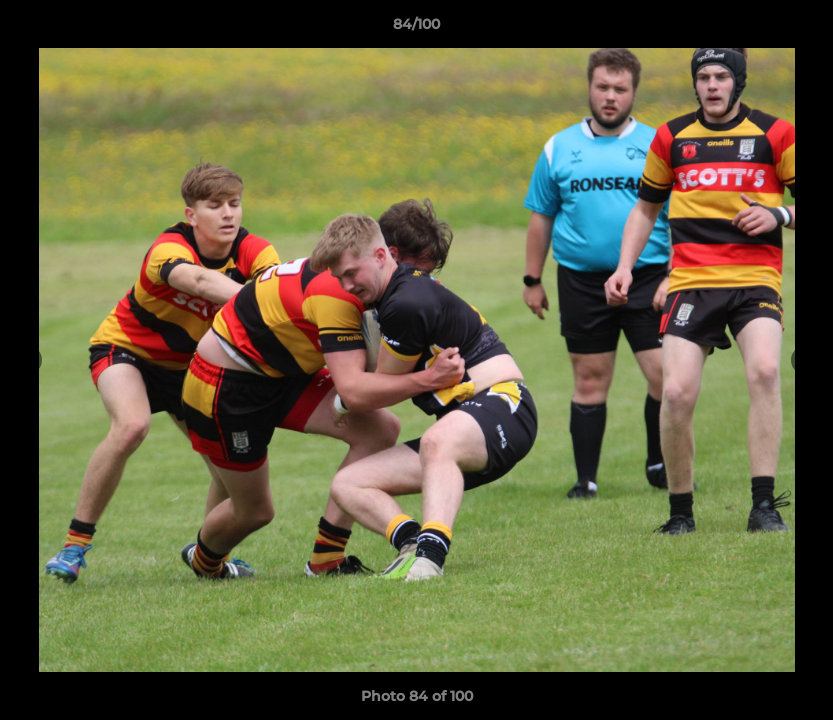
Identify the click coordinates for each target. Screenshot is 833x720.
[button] (797, 29)
